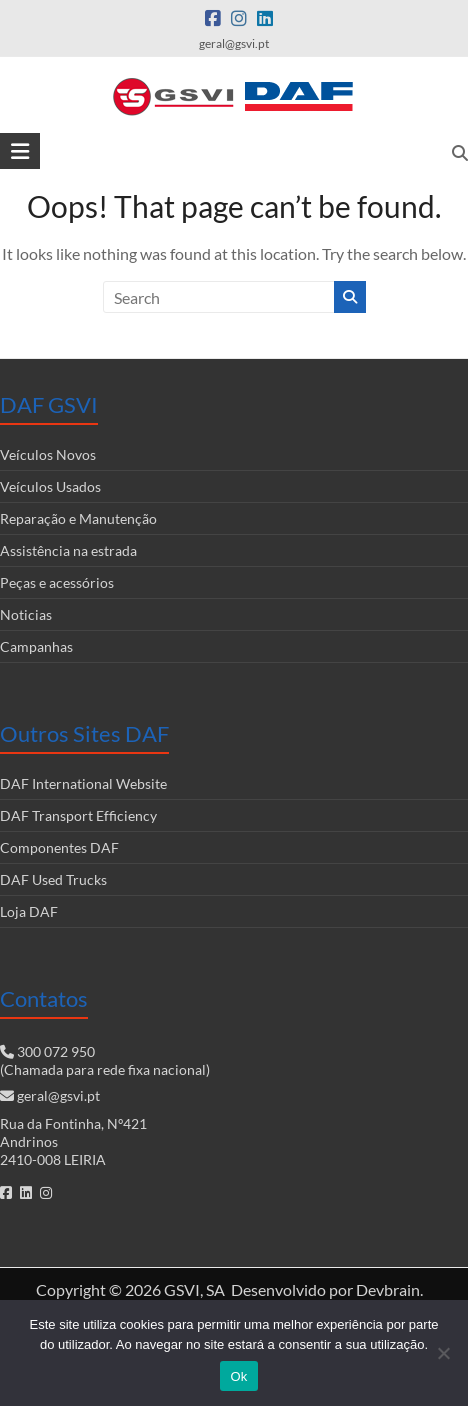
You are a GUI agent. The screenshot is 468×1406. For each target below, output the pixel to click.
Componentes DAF (59, 847)
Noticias (26, 614)
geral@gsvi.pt (58, 1095)
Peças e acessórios (57, 582)
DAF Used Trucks (53, 879)
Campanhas (36, 646)
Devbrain (388, 1289)
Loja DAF (29, 911)
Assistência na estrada (68, 550)
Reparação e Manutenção (78, 518)
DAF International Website (83, 783)
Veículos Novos (48, 454)
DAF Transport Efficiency (78, 815)
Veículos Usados (50, 486)
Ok (238, 1376)
